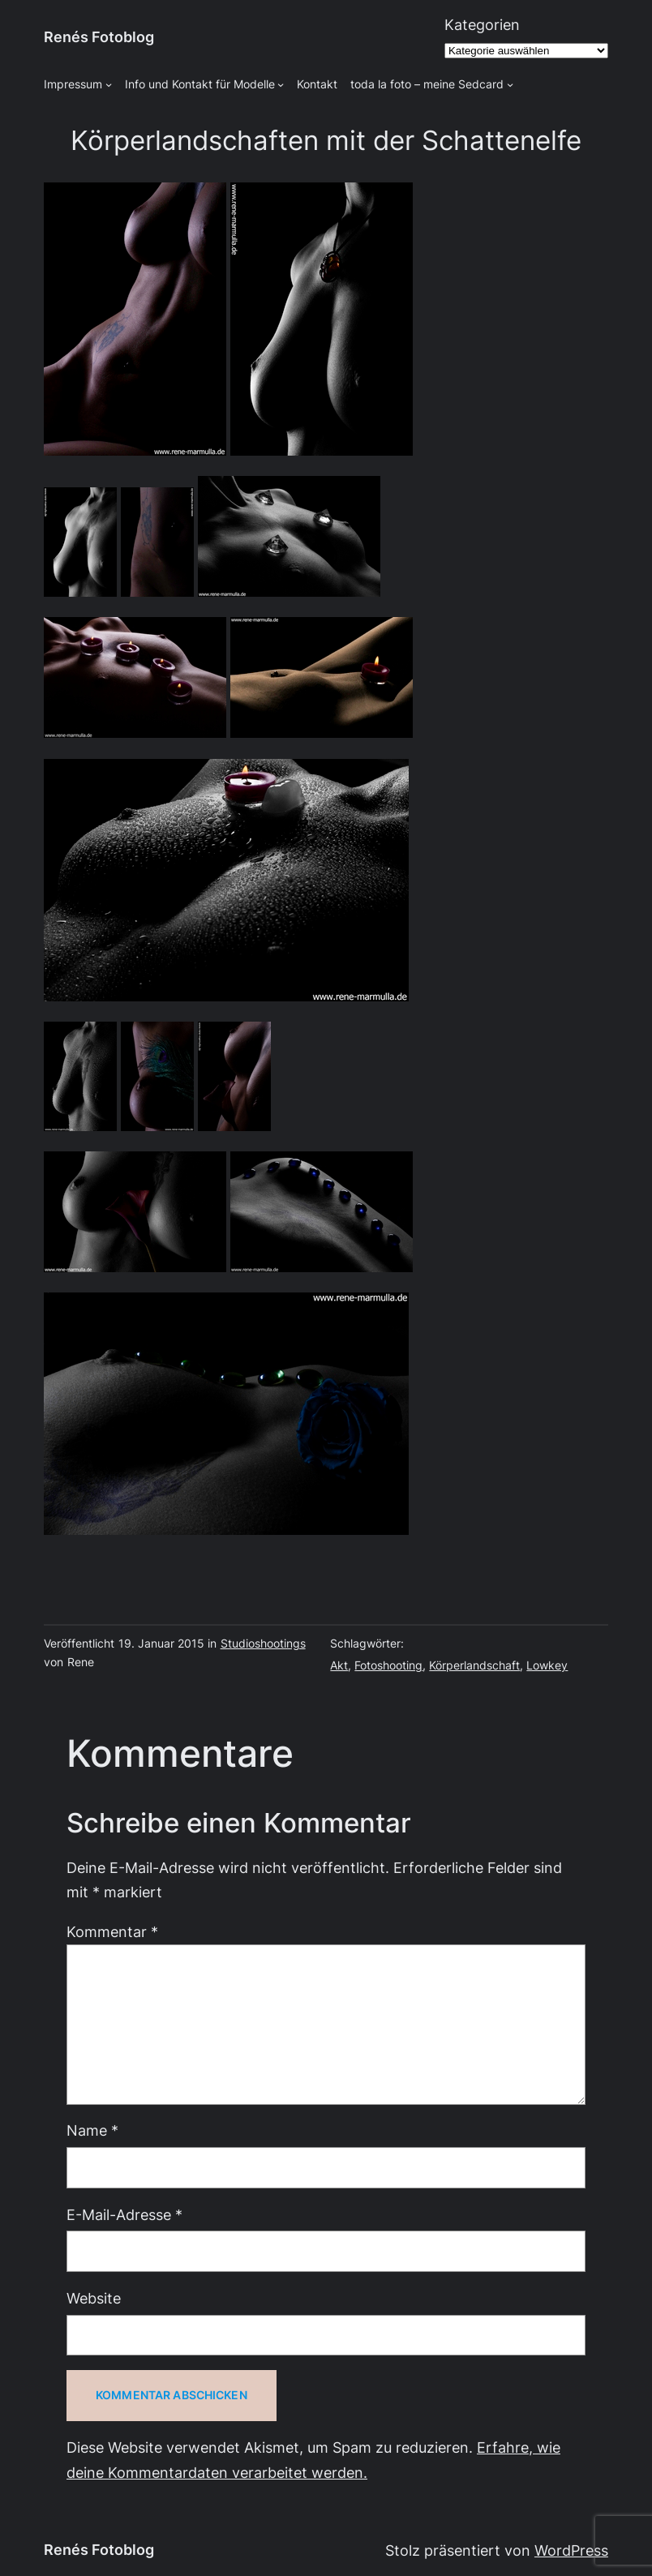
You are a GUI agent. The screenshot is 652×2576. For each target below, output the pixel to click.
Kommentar (112, 1931)
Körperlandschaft (474, 1665)
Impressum (73, 84)
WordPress (571, 2550)
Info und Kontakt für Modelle (200, 84)
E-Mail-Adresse (124, 2214)
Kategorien (482, 24)
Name (92, 2130)
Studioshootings (263, 1643)
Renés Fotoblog (99, 36)
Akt (339, 1665)
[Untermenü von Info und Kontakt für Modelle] (280, 84)
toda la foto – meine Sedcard (427, 84)
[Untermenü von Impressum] (108, 84)
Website (93, 2298)
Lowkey (547, 1665)
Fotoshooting (388, 1665)
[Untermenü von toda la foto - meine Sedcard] (510, 84)
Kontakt (317, 84)
